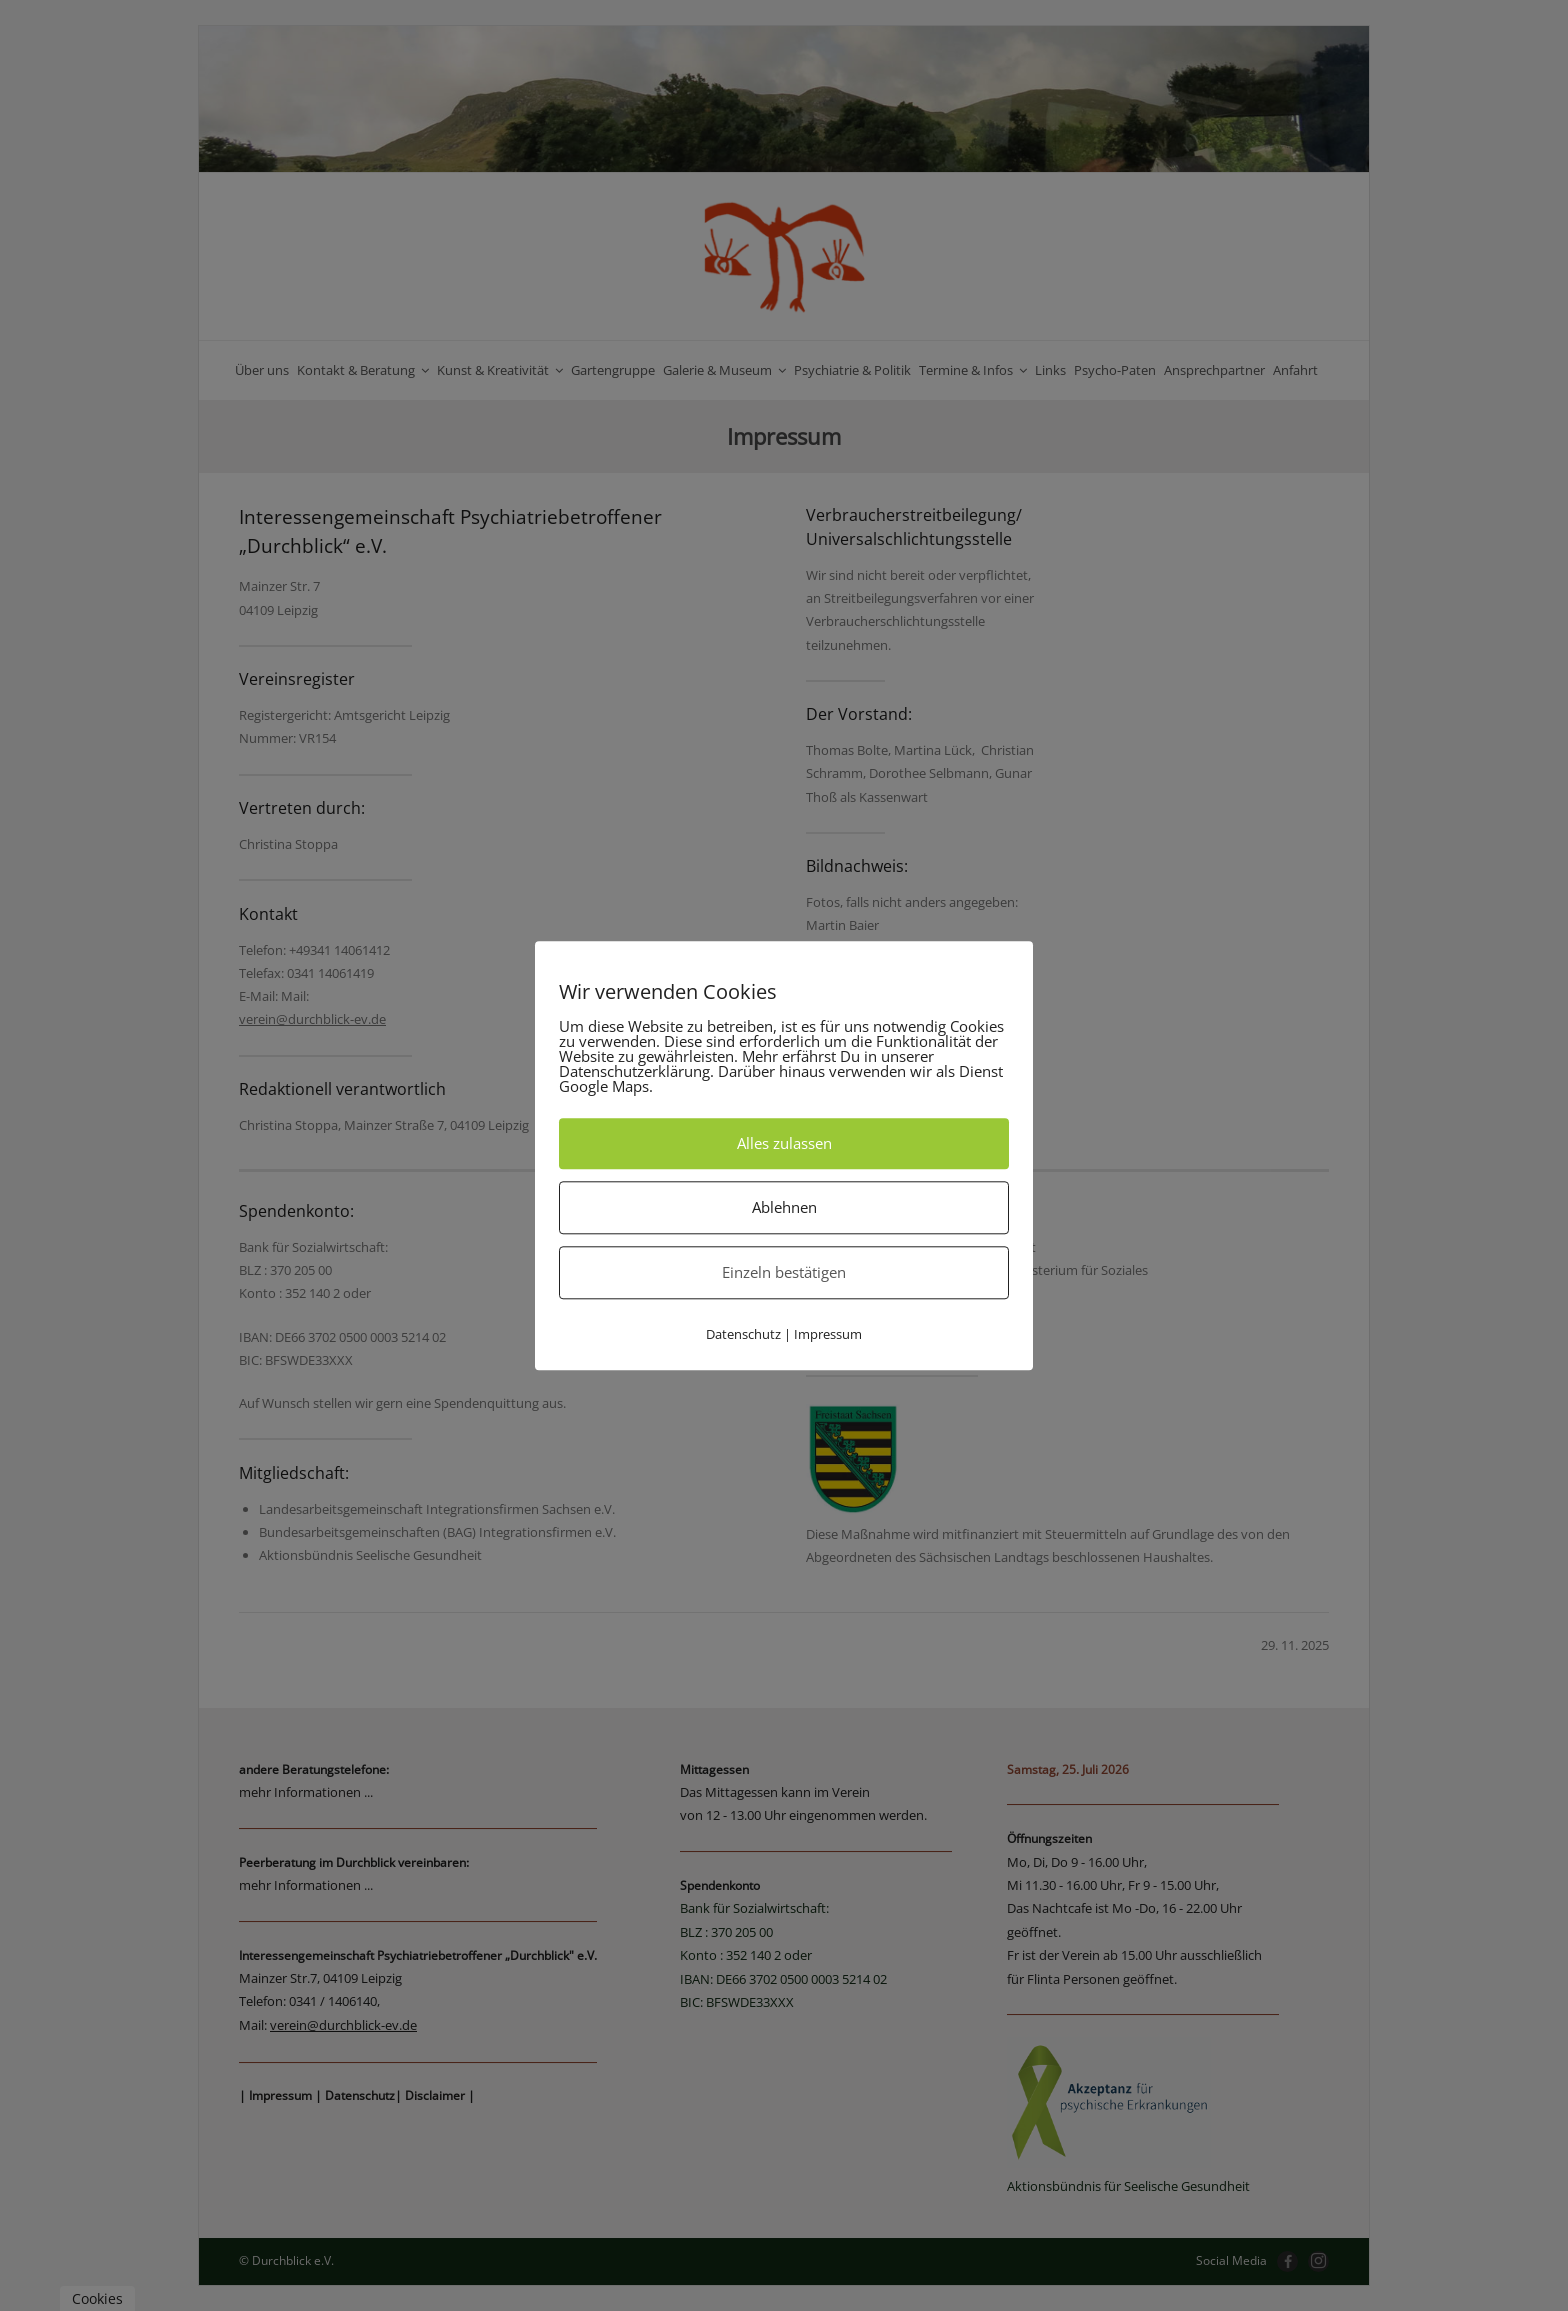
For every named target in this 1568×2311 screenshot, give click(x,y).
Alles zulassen (784, 1143)
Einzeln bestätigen (784, 1272)
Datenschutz (743, 1334)
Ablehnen (784, 1207)
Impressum (828, 1334)
